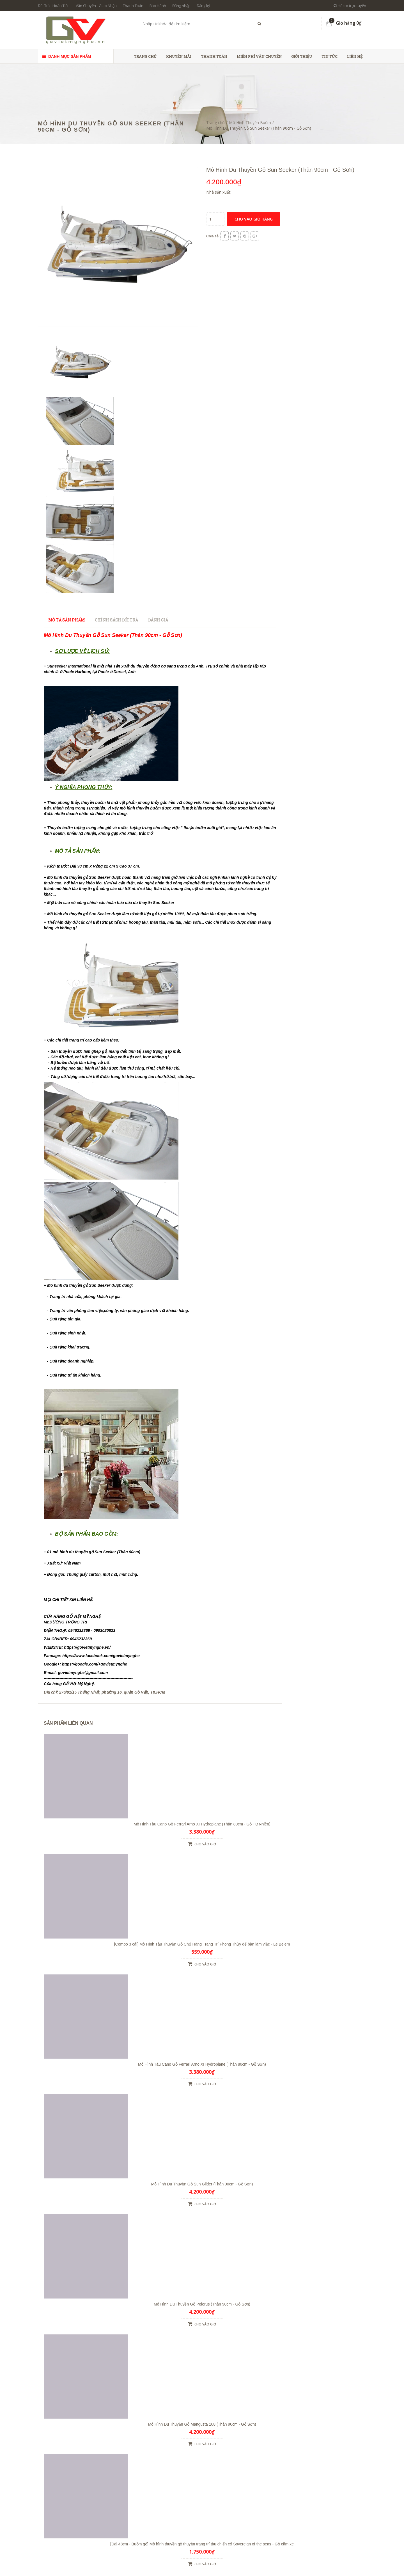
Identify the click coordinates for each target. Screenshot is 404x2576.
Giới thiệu (301, 56)
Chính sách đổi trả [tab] (116, 620)
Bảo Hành (158, 5)
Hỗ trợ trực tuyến (350, 5)
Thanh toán (214, 56)
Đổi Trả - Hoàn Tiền (54, 5)
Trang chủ (145, 56)
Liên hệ (354, 56)
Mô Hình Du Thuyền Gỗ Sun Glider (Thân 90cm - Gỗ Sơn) (202, 2184)
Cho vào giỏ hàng (254, 219)
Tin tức (330, 56)
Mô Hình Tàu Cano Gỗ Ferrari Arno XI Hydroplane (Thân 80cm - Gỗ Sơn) (202, 2064)
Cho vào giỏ (202, 1844)
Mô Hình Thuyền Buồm (250, 122)
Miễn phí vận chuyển (259, 56)
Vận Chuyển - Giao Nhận (96, 5)
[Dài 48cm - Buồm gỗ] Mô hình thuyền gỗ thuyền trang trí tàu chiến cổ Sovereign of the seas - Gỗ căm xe (202, 2544)
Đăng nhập (181, 5)
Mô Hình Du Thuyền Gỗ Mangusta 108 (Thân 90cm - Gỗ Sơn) (202, 2424)
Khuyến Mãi (178, 56)
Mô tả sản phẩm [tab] (66, 620)
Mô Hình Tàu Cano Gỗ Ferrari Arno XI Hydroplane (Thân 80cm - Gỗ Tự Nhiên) (202, 1824)
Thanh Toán (133, 5)
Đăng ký (203, 5)
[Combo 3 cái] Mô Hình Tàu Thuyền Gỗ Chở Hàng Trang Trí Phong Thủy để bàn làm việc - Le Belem (202, 1944)
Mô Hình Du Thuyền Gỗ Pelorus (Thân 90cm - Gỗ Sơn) (202, 2304)
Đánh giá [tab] (158, 620)
